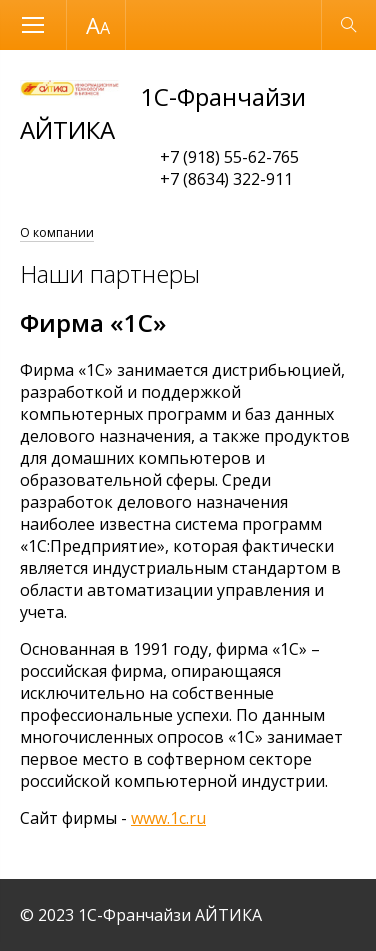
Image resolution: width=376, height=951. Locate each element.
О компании (57, 232)
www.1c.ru (168, 818)
